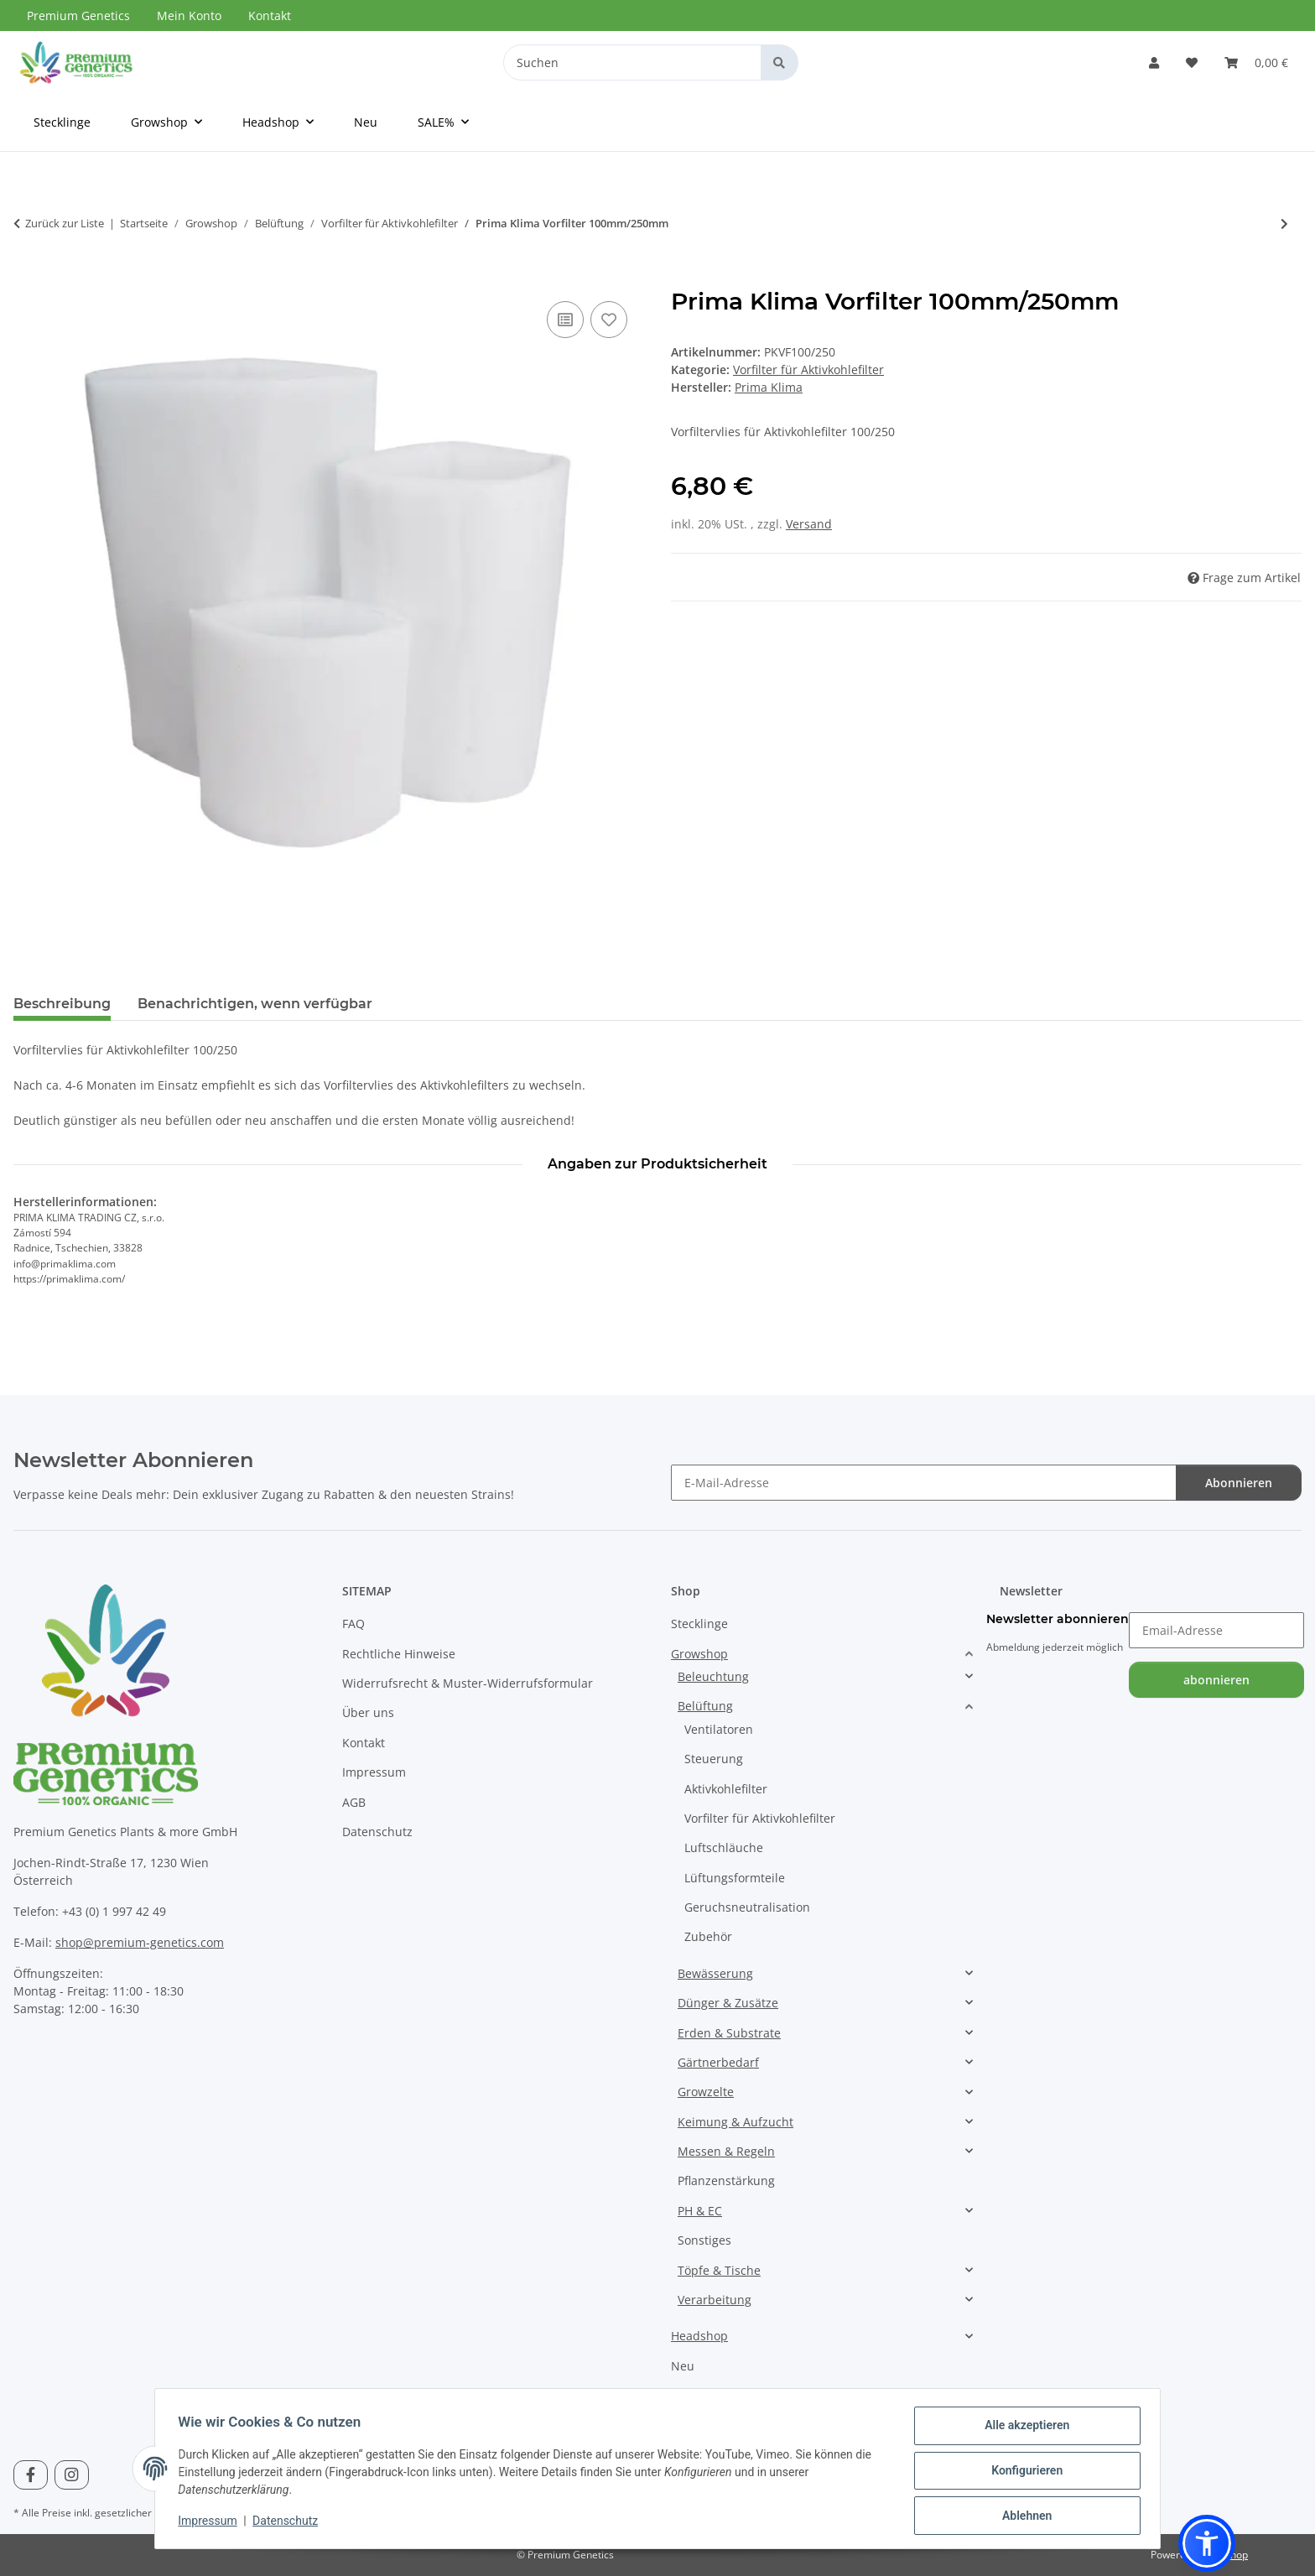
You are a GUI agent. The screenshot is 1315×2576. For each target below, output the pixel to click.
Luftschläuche (723, 1847)
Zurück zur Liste (64, 223)
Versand (809, 524)
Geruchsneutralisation (747, 1907)
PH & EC (700, 2211)
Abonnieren (1238, 1483)
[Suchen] (632, 62)
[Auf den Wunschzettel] (608, 319)
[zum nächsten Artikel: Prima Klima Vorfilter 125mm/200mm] (1284, 224)
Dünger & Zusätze (728, 2003)
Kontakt (269, 15)
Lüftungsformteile (734, 1878)
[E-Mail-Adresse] (924, 1483)
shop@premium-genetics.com (139, 1942)
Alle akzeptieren (1022, 2429)
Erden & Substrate (729, 2033)
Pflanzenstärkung (726, 2180)
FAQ (353, 1623)
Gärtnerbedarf (718, 2062)
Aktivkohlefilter (725, 1789)
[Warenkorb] (1256, 62)
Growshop (699, 1654)
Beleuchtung (713, 1676)
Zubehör (708, 1936)
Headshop (699, 2336)
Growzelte (706, 2092)
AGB (354, 1802)
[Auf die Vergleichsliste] (565, 319)
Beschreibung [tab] (62, 1004)
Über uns (368, 1712)
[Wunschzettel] (1191, 62)
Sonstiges (704, 2240)
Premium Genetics (78, 15)
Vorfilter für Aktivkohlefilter (808, 369)
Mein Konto (189, 15)
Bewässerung (715, 1973)
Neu (682, 2366)
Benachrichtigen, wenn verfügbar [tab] (255, 1004)
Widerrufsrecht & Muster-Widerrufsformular (467, 1683)
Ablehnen (1022, 2516)
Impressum (211, 2523)
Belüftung (705, 1706)
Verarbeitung (714, 2300)
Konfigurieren (1022, 2473)
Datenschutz (289, 2523)
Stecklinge (699, 1623)
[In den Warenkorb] (26, 278)
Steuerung (713, 1759)
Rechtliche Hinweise (398, 1654)
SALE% (689, 2395)
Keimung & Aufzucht (735, 2122)
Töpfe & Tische (719, 2270)
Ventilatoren (718, 1729)
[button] (1154, 62)
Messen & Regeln (726, 2151)
